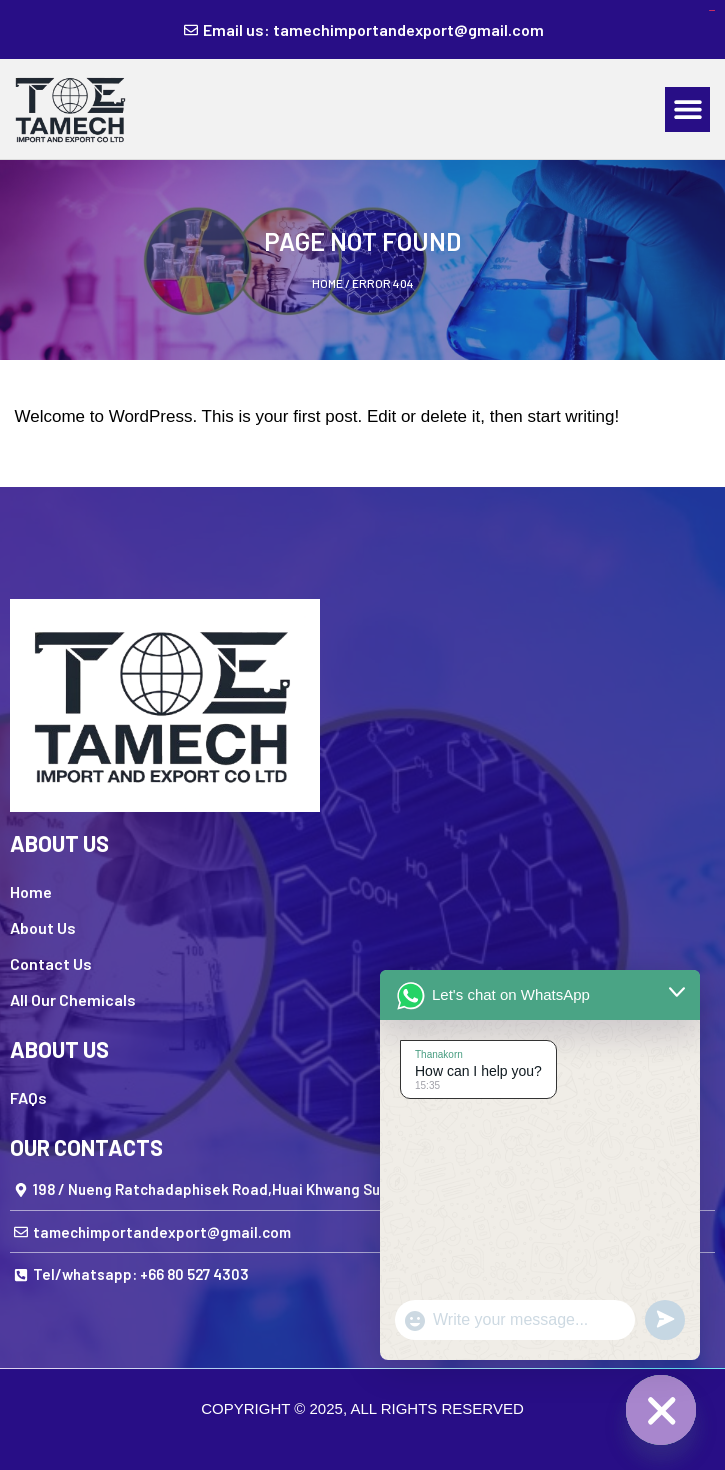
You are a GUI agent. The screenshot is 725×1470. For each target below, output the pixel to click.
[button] (687, 109)
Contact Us (51, 963)
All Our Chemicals (73, 999)
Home (327, 283)
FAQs (28, 1097)
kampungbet (712, 10)
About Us (43, 927)
